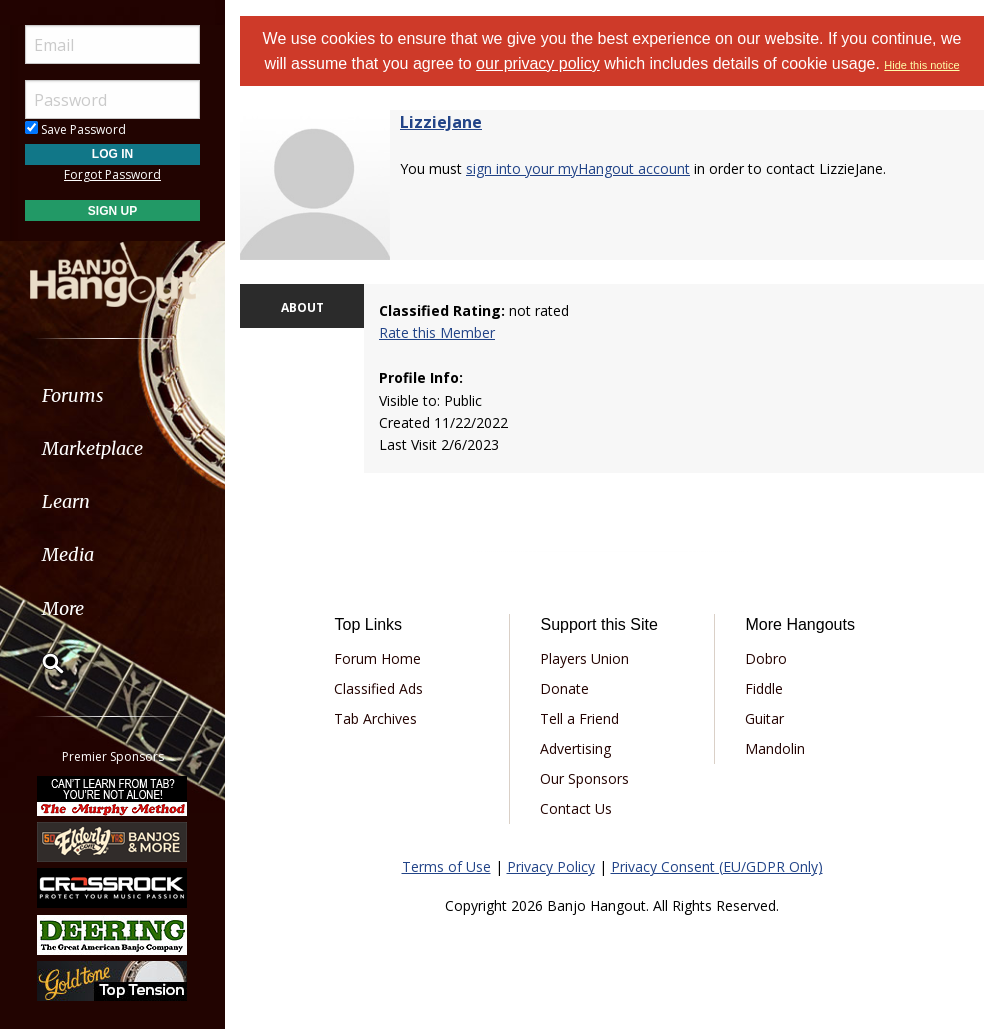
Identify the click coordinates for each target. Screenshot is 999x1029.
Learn (66, 501)
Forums (73, 395)
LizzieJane (441, 122)
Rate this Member (437, 332)
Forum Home (377, 658)
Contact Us (576, 808)
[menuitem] (112, 395)
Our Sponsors (584, 778)
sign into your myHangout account (578, 168)
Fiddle (764, 688)
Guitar (764, 718)
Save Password (75, 129)
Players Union (584, 658)
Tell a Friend (579, 718)
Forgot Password (112, 174)
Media (68, 554)
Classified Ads (378, 688)
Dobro (766, 658)
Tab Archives (375, 718)
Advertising (575, 748)
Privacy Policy (551, 866)
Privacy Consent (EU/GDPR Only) (717, 866)
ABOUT (302, 307)
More (63, 608)
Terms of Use (446, 866)
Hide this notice (921, 65)
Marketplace (92, 448)
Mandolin (775, 748)
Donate (564, 688)
